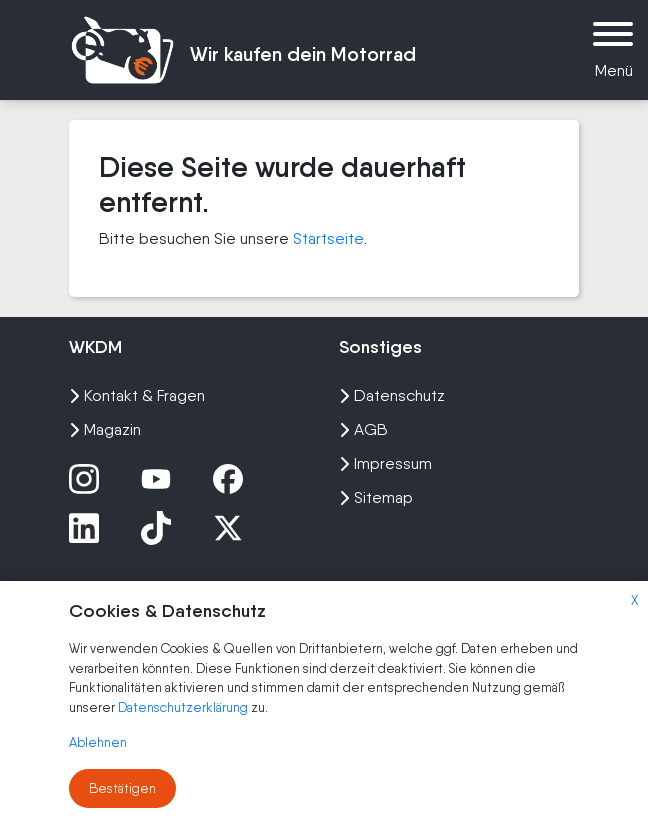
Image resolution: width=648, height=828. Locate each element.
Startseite (328, 238)
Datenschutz (392, 395)
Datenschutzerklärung (184, 707)
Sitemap (376, 497)
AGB (363, 429)
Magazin (105, 429)
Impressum (385, 463)
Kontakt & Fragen (137, 395)
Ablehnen (98, 742)
